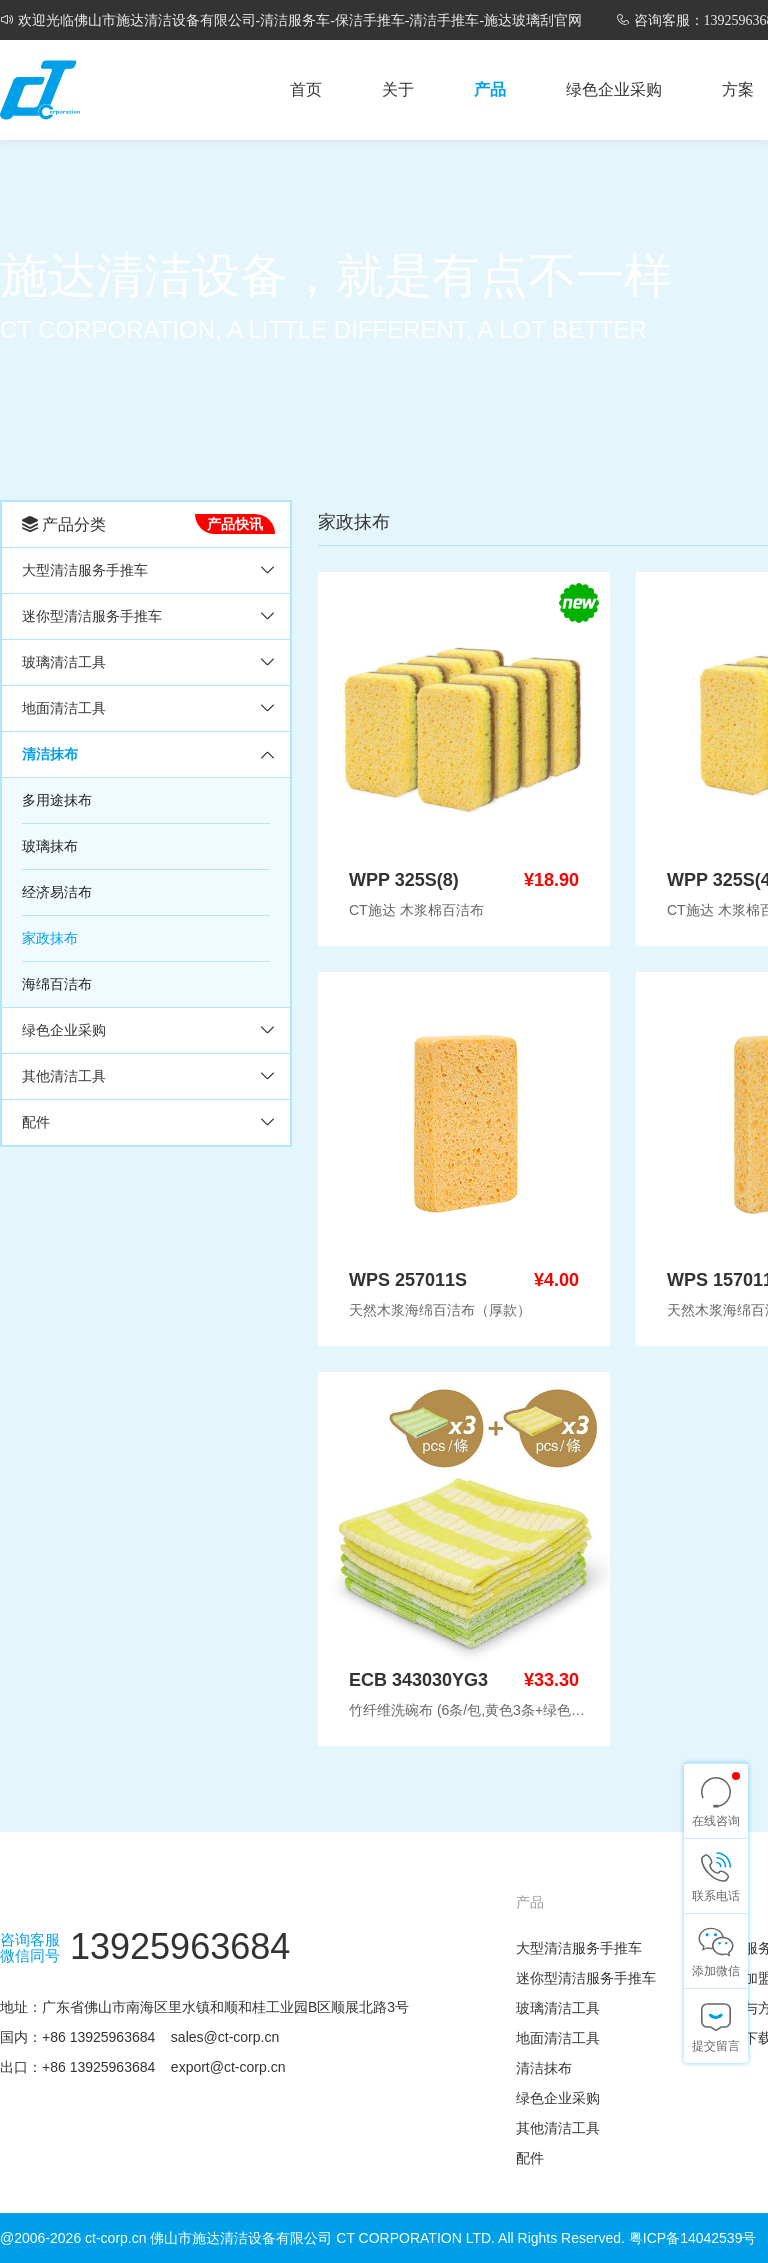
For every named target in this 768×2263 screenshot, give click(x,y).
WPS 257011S (408, 1280)
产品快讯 (235, 524)
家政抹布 (50, 938)
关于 (398, 89)
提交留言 (716, 2046)
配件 (36, 1122)
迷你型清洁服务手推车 (92, 616)
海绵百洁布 (57, 984)
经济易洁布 (57, 892)
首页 (306, 89)
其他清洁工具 (64, 1076)
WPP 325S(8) (404, 880)
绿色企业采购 (614, 89)
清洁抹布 (50, 754)
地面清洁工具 (64, 708)
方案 (738, 89)
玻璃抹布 (50, 846)
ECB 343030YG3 (418, 1680)
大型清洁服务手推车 (85, 570)
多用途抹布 (57, 800)
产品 (490, 89)
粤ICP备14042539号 (693, 2238)
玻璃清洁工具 (64, 662)
